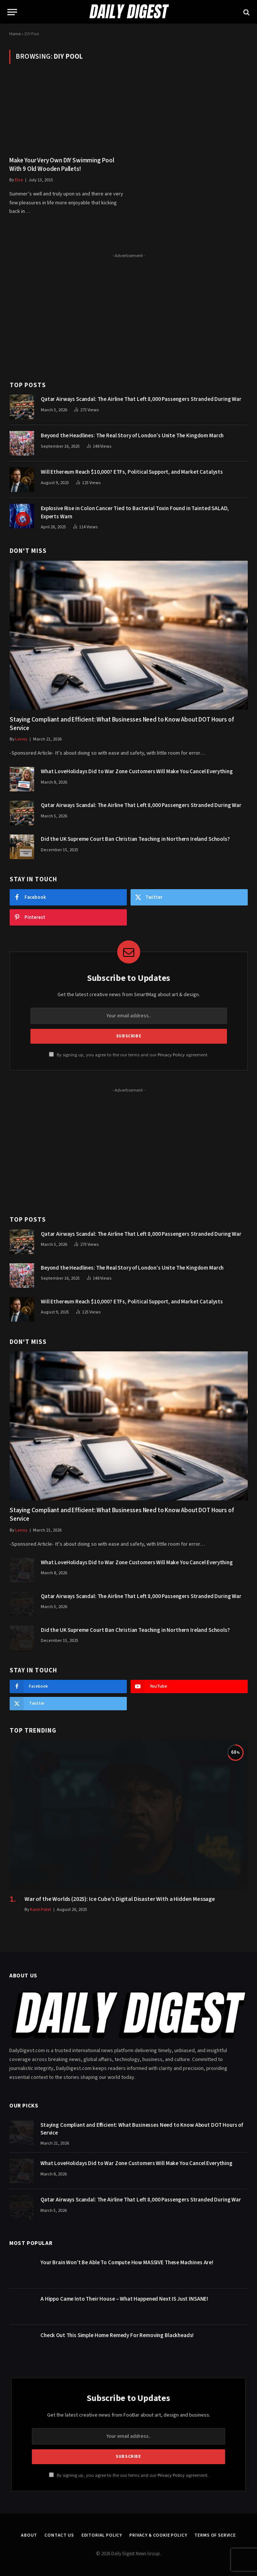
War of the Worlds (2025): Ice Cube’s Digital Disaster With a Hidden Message (119, 1899)
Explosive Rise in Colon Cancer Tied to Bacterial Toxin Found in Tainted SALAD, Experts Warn (135, 512)
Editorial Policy (102, 2535)
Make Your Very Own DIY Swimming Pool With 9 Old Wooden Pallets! (61, 165)
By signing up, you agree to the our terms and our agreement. (128, 1055)
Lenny (21, 739)
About (29, 2535)
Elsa (19, 180)
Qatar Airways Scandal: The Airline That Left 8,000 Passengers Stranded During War (141, 399)
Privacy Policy (171, 1055)
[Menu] (12, 12)
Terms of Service (214, 2535)
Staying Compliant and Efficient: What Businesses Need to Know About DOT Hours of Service (122, 724)
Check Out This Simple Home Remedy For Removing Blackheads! (117, 2335)
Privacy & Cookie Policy (158, 2535)
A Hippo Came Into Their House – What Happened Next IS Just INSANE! (124, 2299)
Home (15, 34)
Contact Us (59, 2535)
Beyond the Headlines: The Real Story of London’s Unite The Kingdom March (132, 436)
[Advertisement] (129, 313)
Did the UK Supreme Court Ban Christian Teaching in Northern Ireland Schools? (135, 839)
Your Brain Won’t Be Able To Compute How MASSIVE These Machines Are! (126, 2262)
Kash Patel (40, 1909)
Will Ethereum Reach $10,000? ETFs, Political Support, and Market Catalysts (132, 472)
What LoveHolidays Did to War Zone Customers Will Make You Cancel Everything (137, 771)
